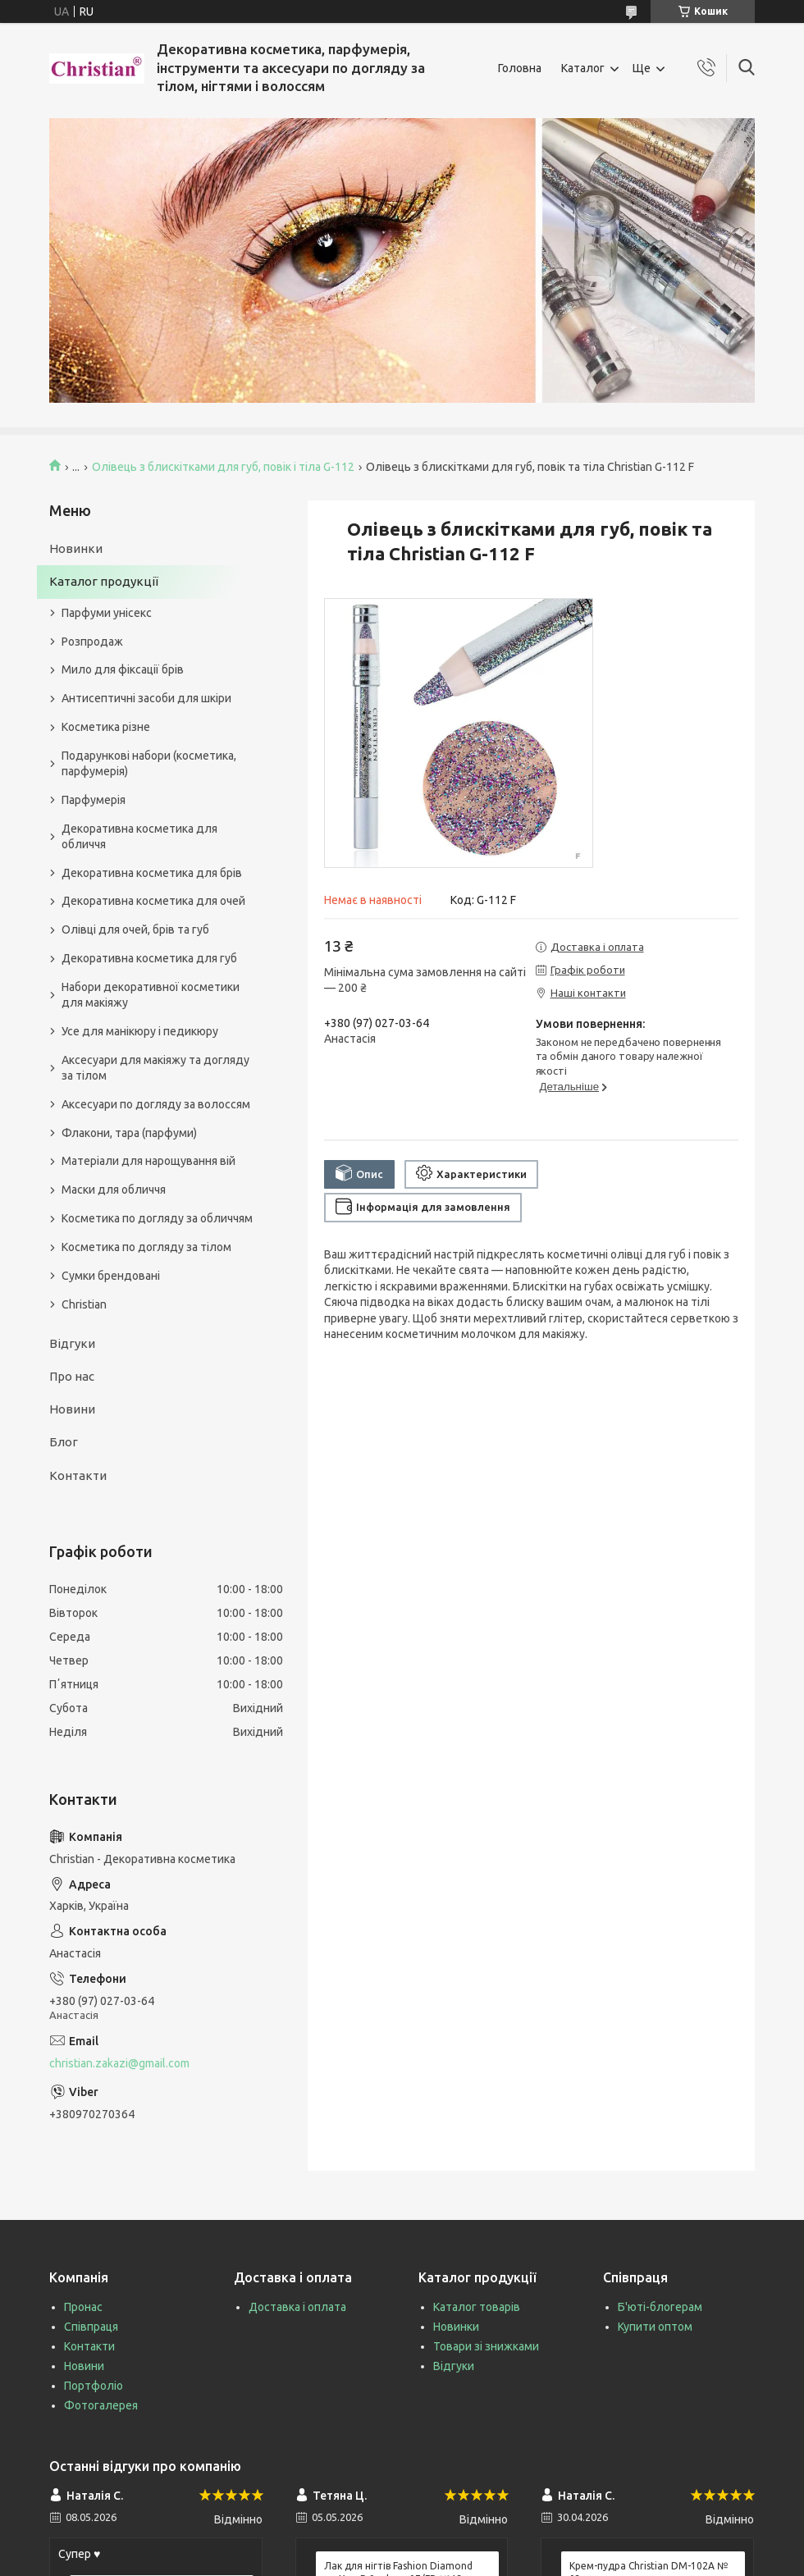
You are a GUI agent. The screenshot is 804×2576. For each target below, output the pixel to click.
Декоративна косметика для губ (149, 958)
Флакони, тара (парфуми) (129, 1133)
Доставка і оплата (297, 2306)
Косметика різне (106, 726)
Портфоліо (93, 2385)
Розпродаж (92, 641)
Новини (72, 1409)
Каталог (583, 68)
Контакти (78, 1475)
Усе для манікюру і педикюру (140, 1031)
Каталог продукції (103, 581)
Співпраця (91, 2326)
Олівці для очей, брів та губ (135, 929)
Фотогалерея (101, 2405)
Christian (84, 1304)
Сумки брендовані (111, 1275)
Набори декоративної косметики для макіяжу (151, 994)
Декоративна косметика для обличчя (139, 836)
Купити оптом (655, 2326)
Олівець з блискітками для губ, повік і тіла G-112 (223, 466)
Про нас (71, 1376)
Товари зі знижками (486, 2346)
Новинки (76, 548)
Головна (519, 68)
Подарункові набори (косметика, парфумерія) (149, 763)
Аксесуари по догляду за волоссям (156, 1104)
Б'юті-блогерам (660, 2306)
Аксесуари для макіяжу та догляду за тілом (155, 1067)
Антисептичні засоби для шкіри (146, 698)
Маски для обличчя (114, 1189)
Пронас (83, 2306)
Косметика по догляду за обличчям (157, 1218)
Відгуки (72, 1343)
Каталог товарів (476, 2306)
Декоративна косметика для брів (152, 872)
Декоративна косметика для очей (153, 900)
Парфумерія (94, 799)
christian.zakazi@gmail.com (119, 2063)
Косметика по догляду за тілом (146, 1247)
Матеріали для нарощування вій (148, 1160)
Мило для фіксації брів (123, 669)
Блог (63, 1442)
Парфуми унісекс (107, 612)
